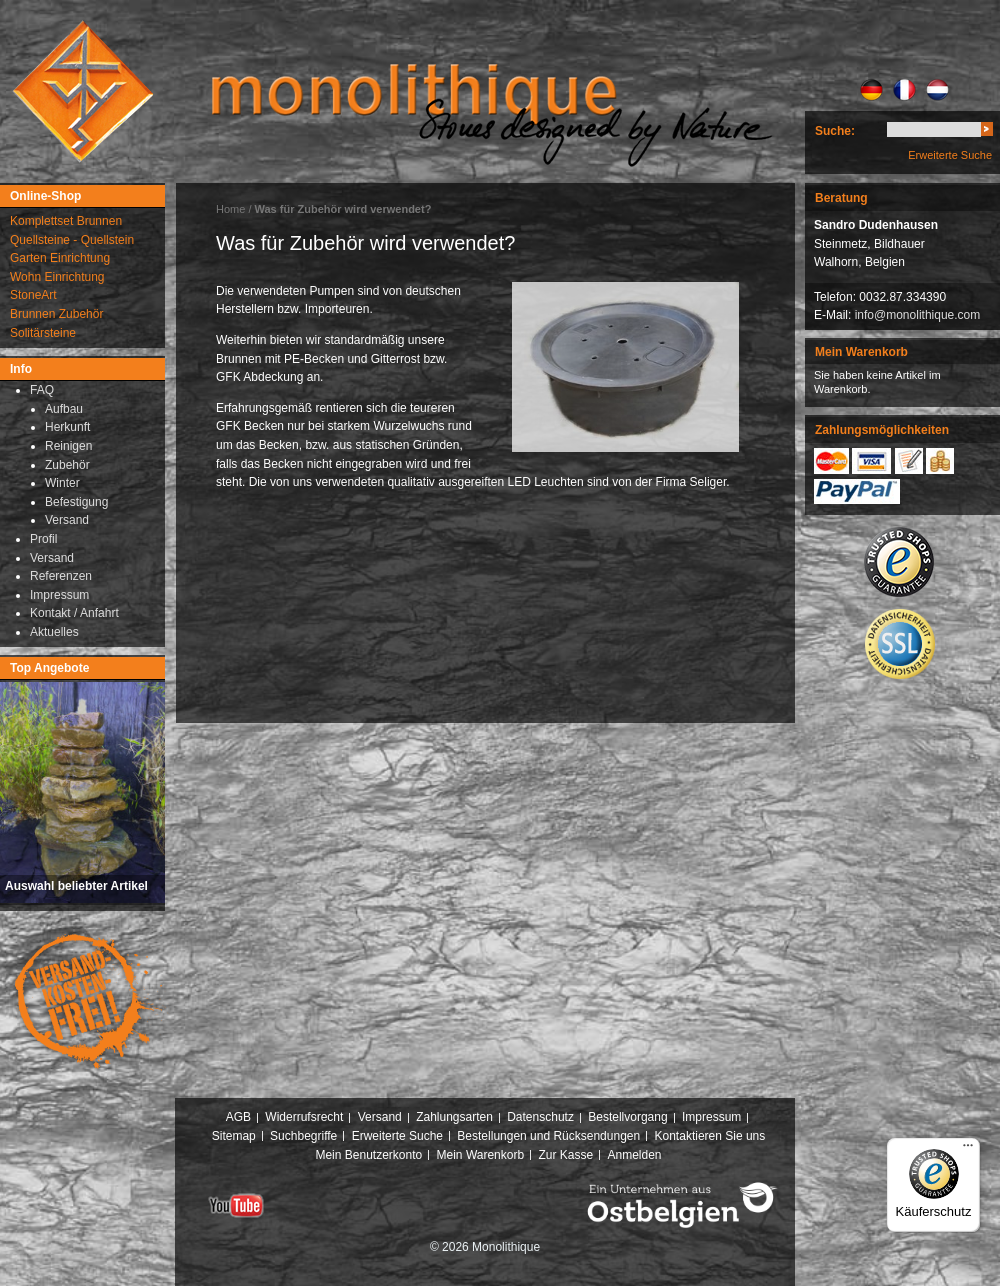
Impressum (711, 1117)
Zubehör (67, 465)
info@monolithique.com (918, 315)
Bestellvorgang (627, 1117)
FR (904, 90)
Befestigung (76, 502)
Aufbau (64, 409)
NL (937, 90)
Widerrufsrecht (304, 1117)
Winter (62, 483)
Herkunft (67, 427)
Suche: (835, 131)
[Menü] (968, 1150)
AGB (238, 1117)
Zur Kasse (565, 1155)
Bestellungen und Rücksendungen (548, 1136)
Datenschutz (540, 1117)
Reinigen (68, 446)
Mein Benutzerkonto (368, 1155)
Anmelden (635, 1155)
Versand (67, 520)
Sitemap (234, 1136)
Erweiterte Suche (950, 155)
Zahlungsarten (454, 1117)
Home (230, 209)
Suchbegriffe (303, 1136)
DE (871, 90)
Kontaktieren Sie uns (710, 1136)
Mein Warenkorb (481, 1155)
